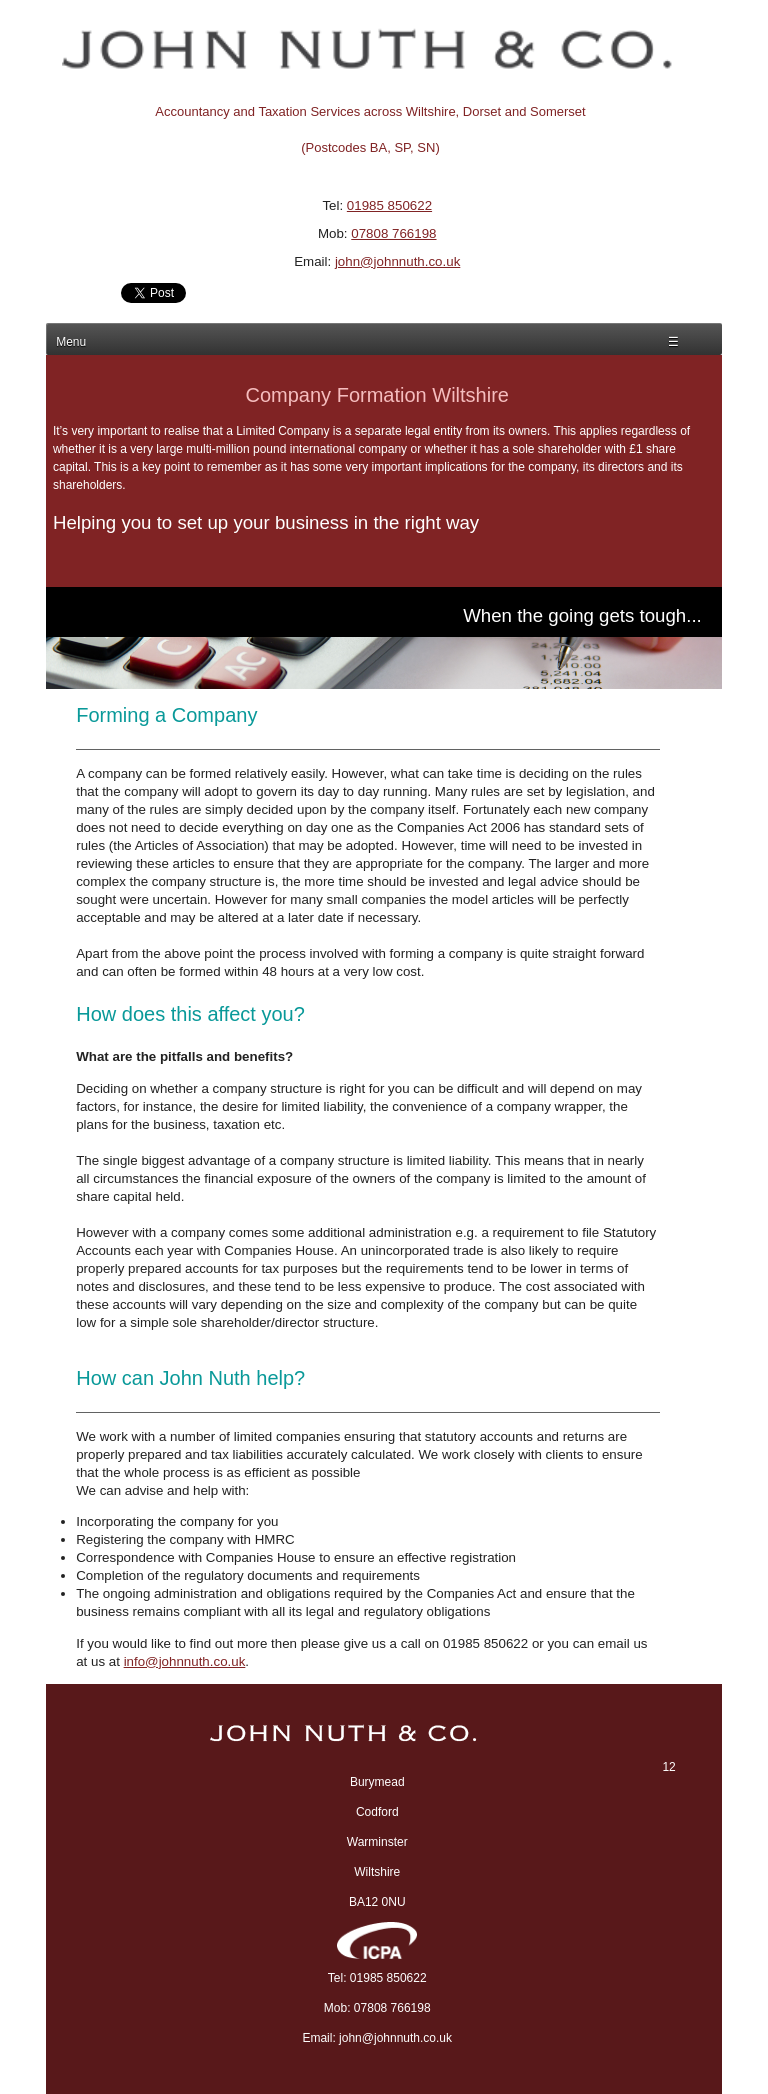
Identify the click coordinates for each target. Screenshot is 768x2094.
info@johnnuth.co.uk (185, 1661)
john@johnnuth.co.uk (397, 261)
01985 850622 (389, 205)
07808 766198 (393, 233)
